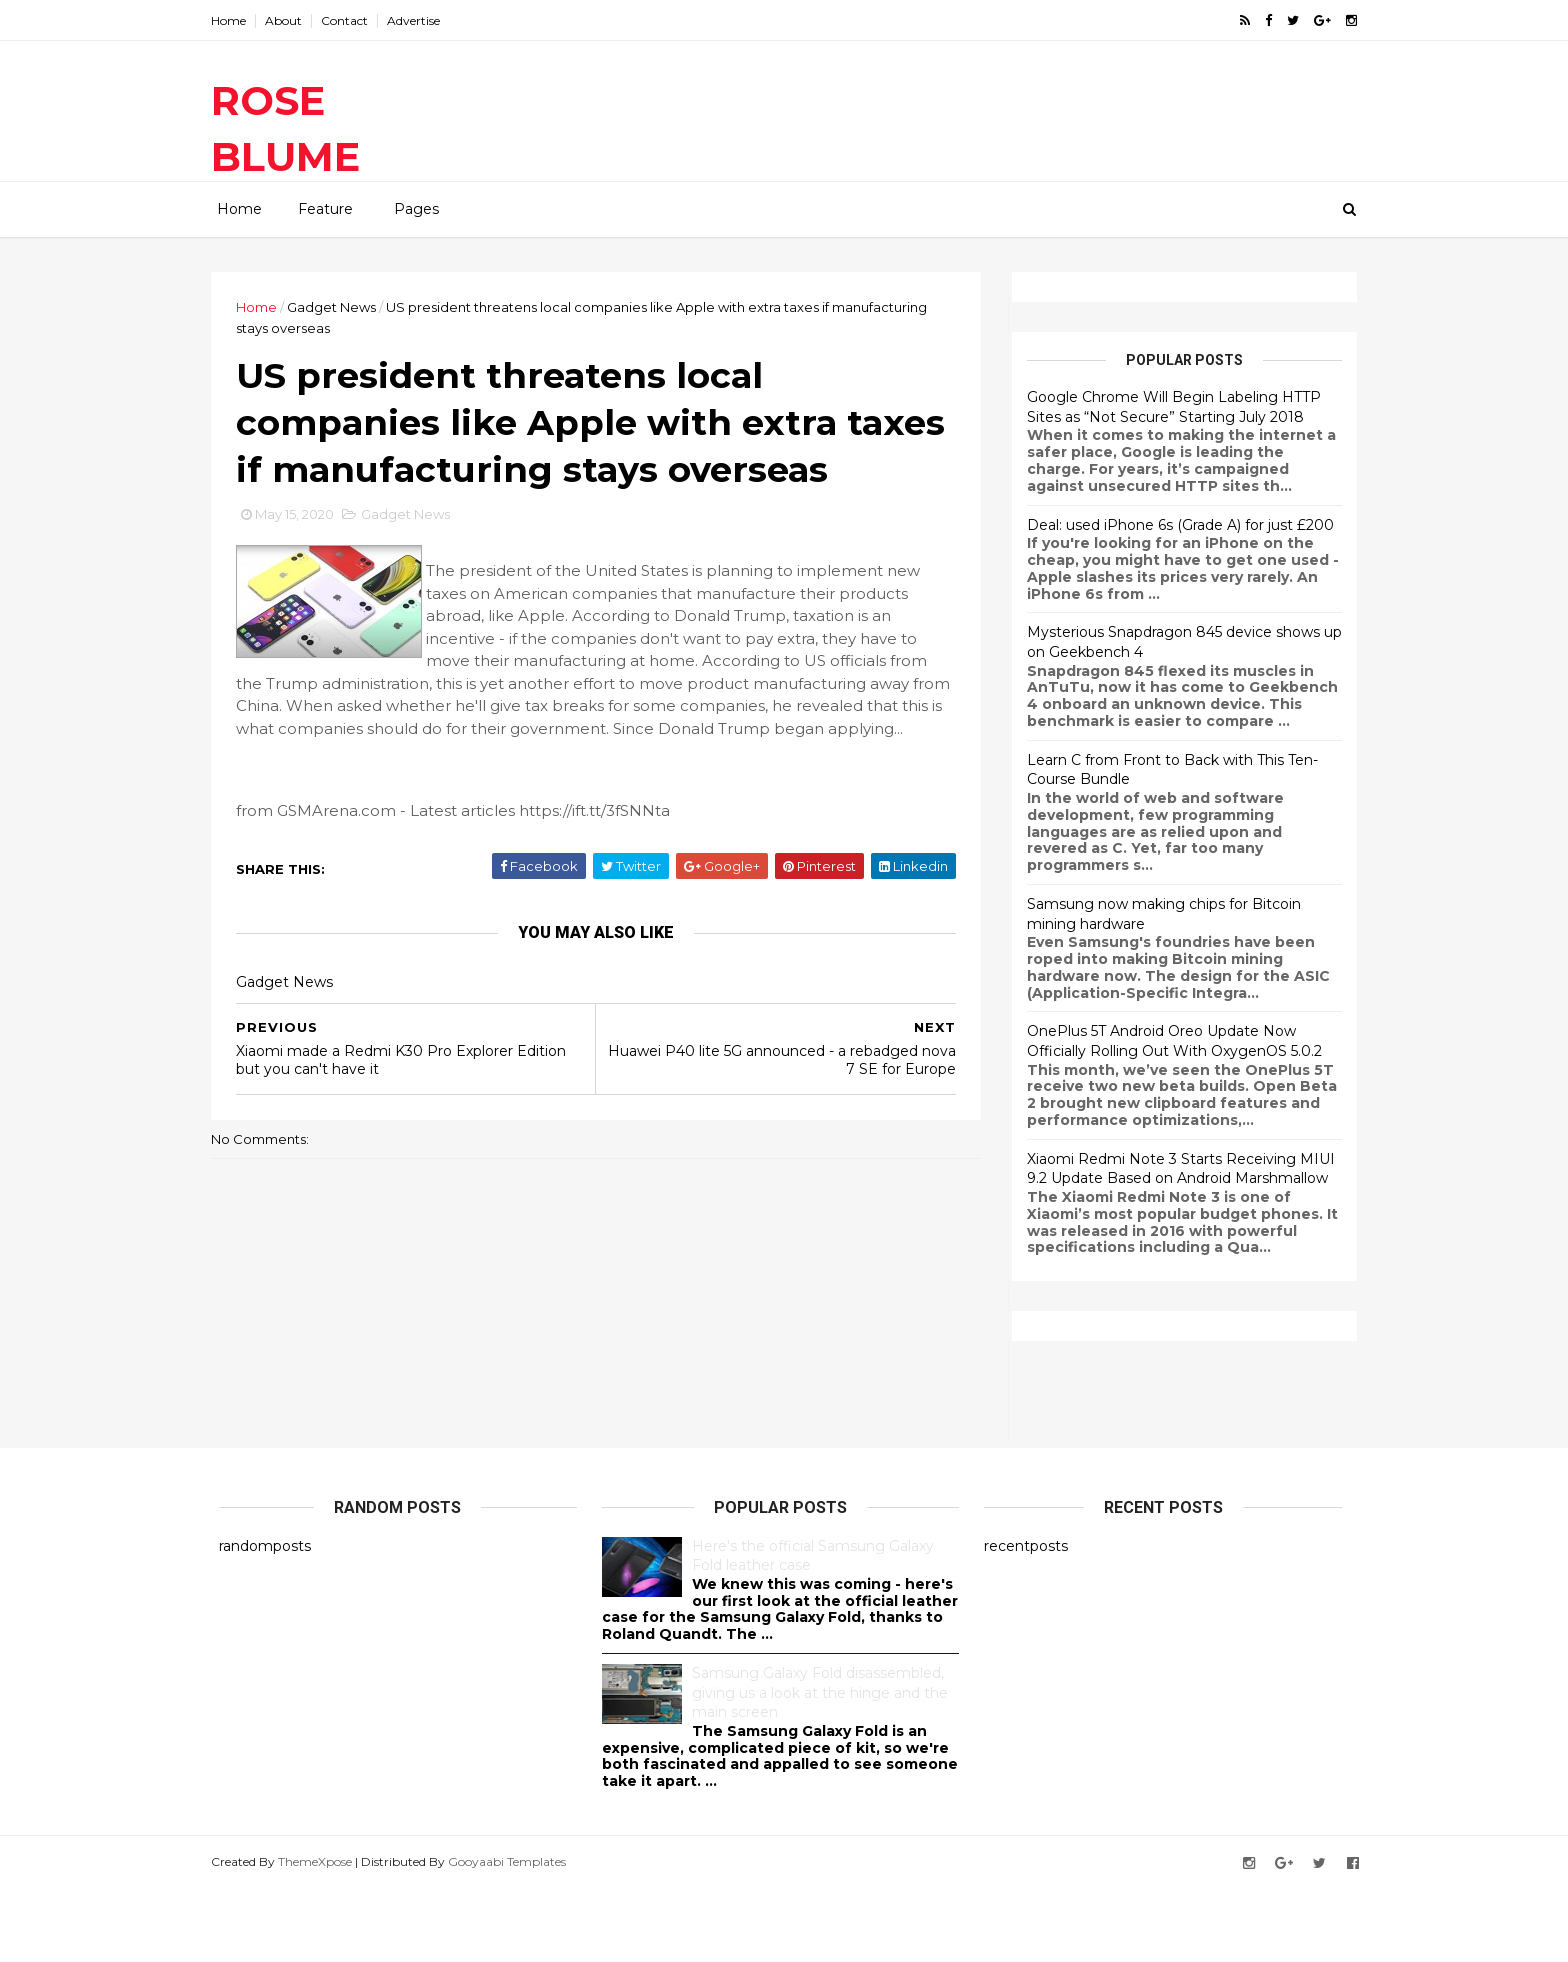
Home (236, 20)
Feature (325, 209)
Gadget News (339, 307)
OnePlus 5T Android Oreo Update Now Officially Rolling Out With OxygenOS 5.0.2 (1166, 1041)
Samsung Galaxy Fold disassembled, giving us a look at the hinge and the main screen (820, 1766)
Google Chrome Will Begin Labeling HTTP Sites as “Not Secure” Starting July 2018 (1166, 407)
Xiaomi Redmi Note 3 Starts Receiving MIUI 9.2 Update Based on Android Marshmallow (1173, 1168)
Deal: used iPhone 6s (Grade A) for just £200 (1172, 524)
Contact (352, 20)
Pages (416, 209)
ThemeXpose (323, 1935)
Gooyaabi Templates (515, 1935)
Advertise (421, 20)
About (291, 20)
